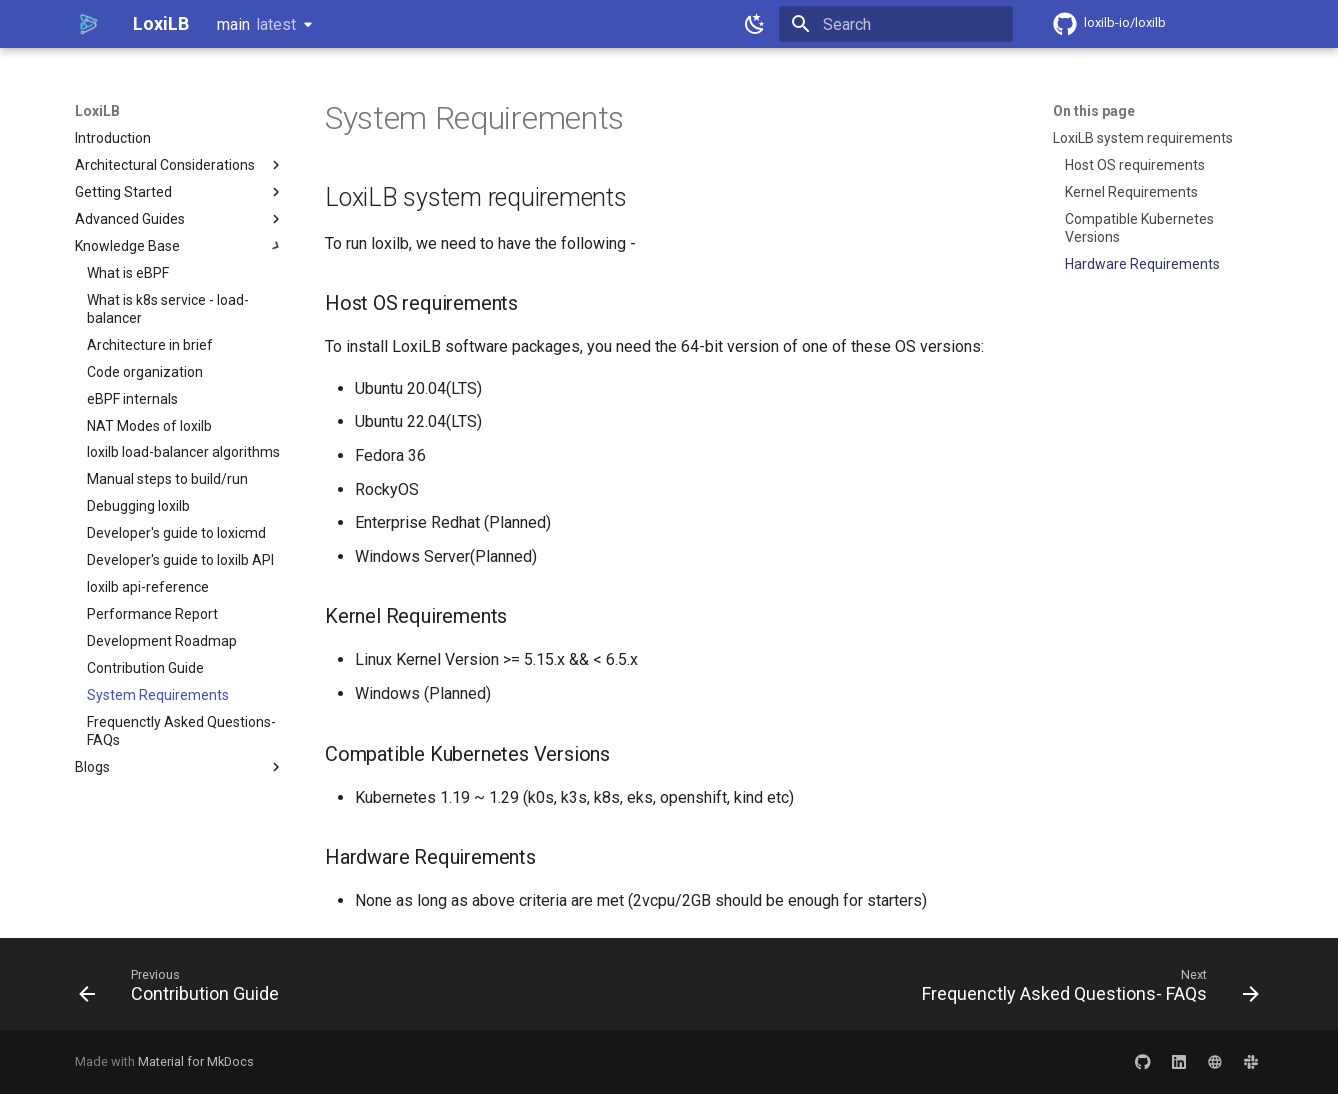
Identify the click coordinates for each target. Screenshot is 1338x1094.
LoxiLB (97, 111)
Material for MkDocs (196, 1061)
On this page (1094, 111)
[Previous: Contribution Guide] (184, 990)
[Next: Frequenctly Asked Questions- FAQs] (1085, 990)
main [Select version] (256, 24)
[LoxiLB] (88, 24)
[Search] (896, 24)
